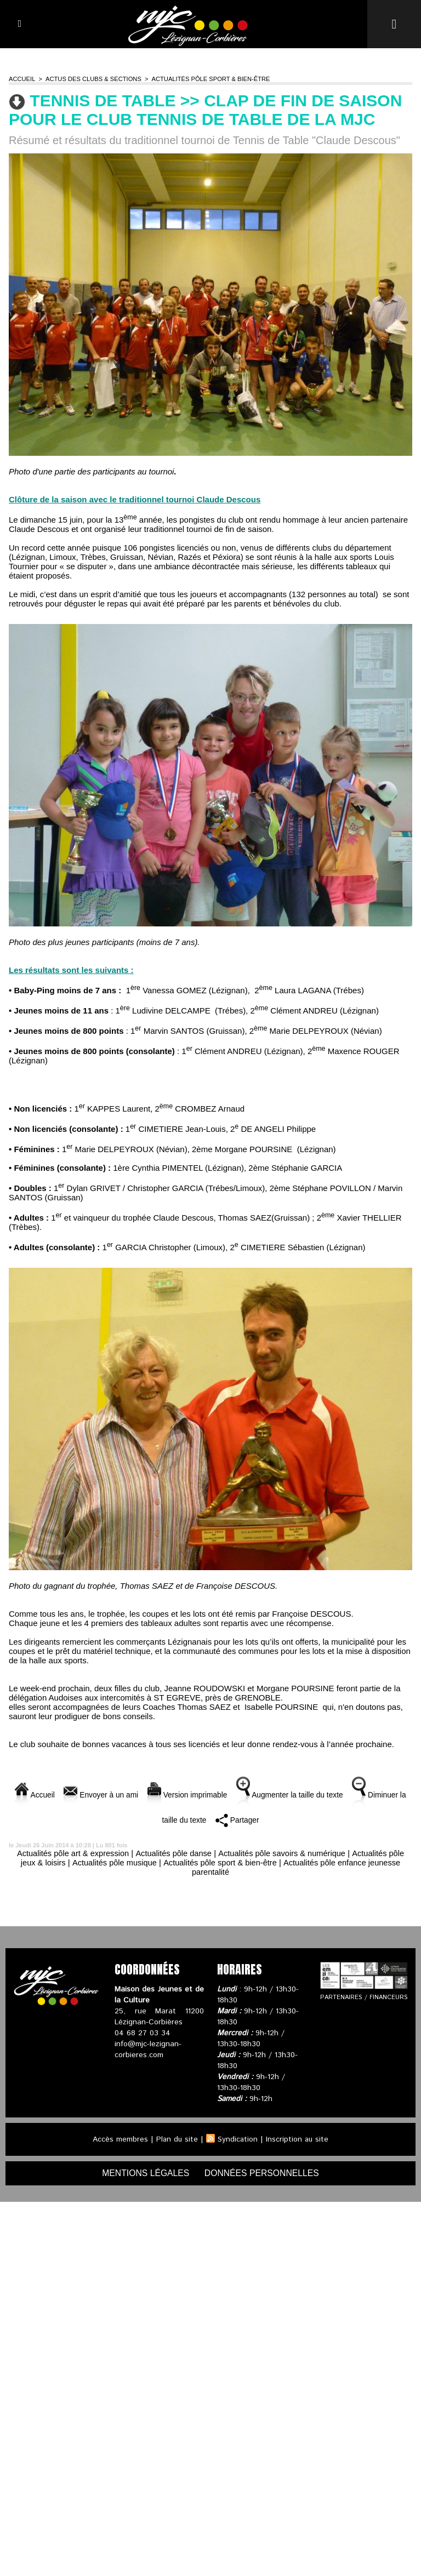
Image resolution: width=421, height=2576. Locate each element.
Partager (262, 1819)
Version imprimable (207, 1794)
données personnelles (262, 2173)
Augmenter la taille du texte (316, 1794)
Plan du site (176, 2139)
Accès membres (119, 2139)
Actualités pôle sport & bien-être (207, 79)
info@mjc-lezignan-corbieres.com (148, 2049)
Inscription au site (298, 2139)
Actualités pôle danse (173, 1853)
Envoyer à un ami (115, 1794)
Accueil (22, 79)
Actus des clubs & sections (91, 79)
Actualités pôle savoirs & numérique (283, 1853)
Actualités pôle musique (112, 1862)
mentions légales (144, 2173)
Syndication (238, 2139)
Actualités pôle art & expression (69, 1853)
